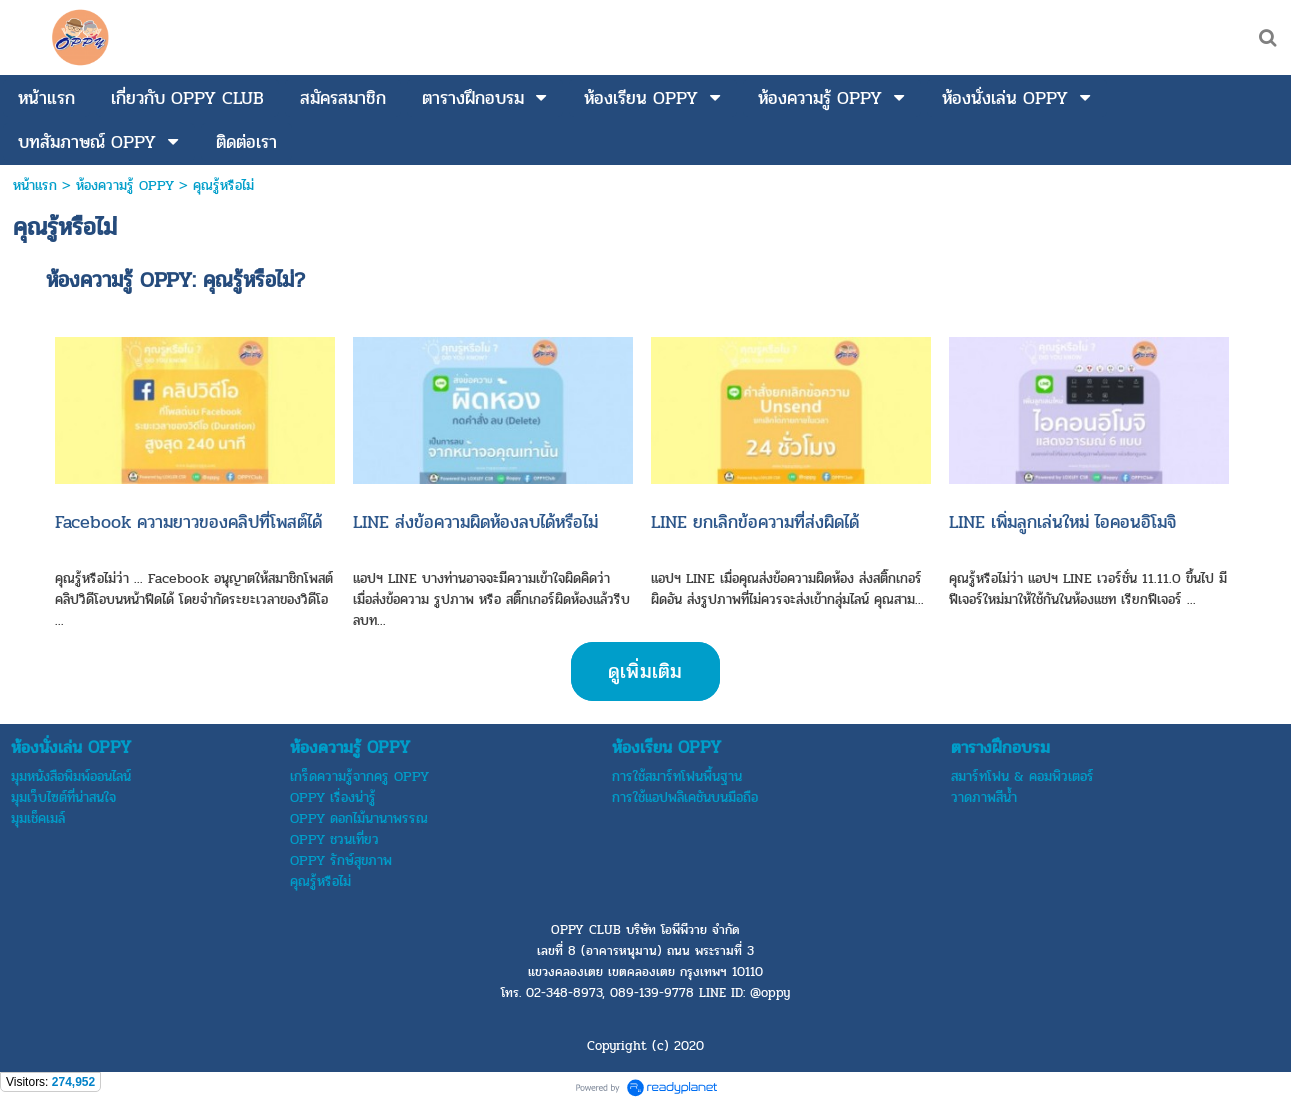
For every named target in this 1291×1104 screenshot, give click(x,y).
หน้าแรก (35, 185)
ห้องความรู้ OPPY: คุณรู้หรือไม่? (175, 280)
